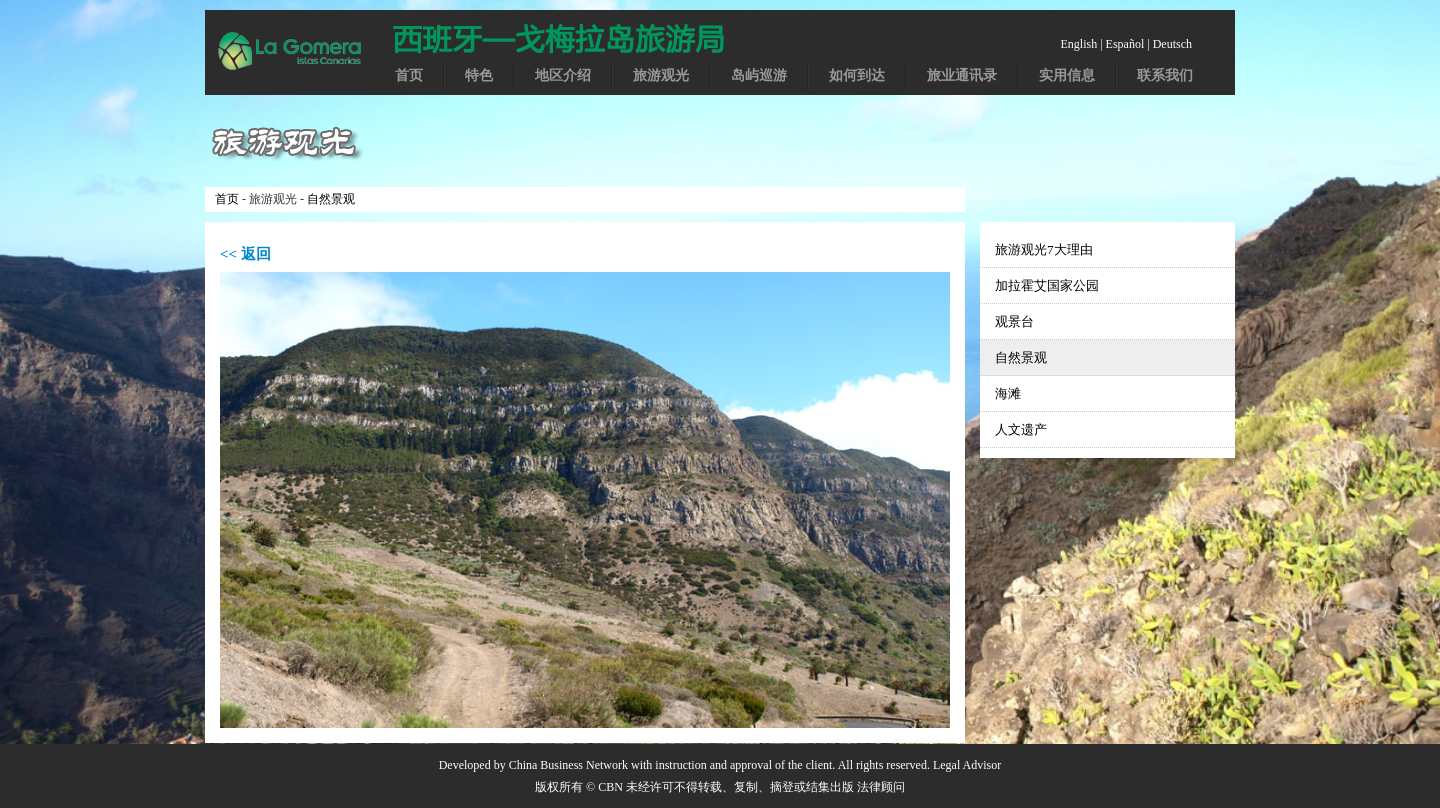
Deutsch (1172, 44)
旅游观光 (661, 75)
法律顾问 (881, 787)
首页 (409, 75)
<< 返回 (245, 254)
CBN (610, 787)
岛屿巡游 (759, 75)
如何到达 (857, 75)
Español (1125, 44)
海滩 (1008, 393)
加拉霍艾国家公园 (1047, 285)
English (1079, 44)
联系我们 (1165, 75)
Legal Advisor (967, 765)
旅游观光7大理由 (1044, 249)
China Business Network (568, 765)
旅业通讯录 (962, 75)
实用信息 (1067, 75)
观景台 (1014, 321)
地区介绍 (563, 75)
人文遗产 (1021, 429)
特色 (479, 75)
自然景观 (331, 199)
